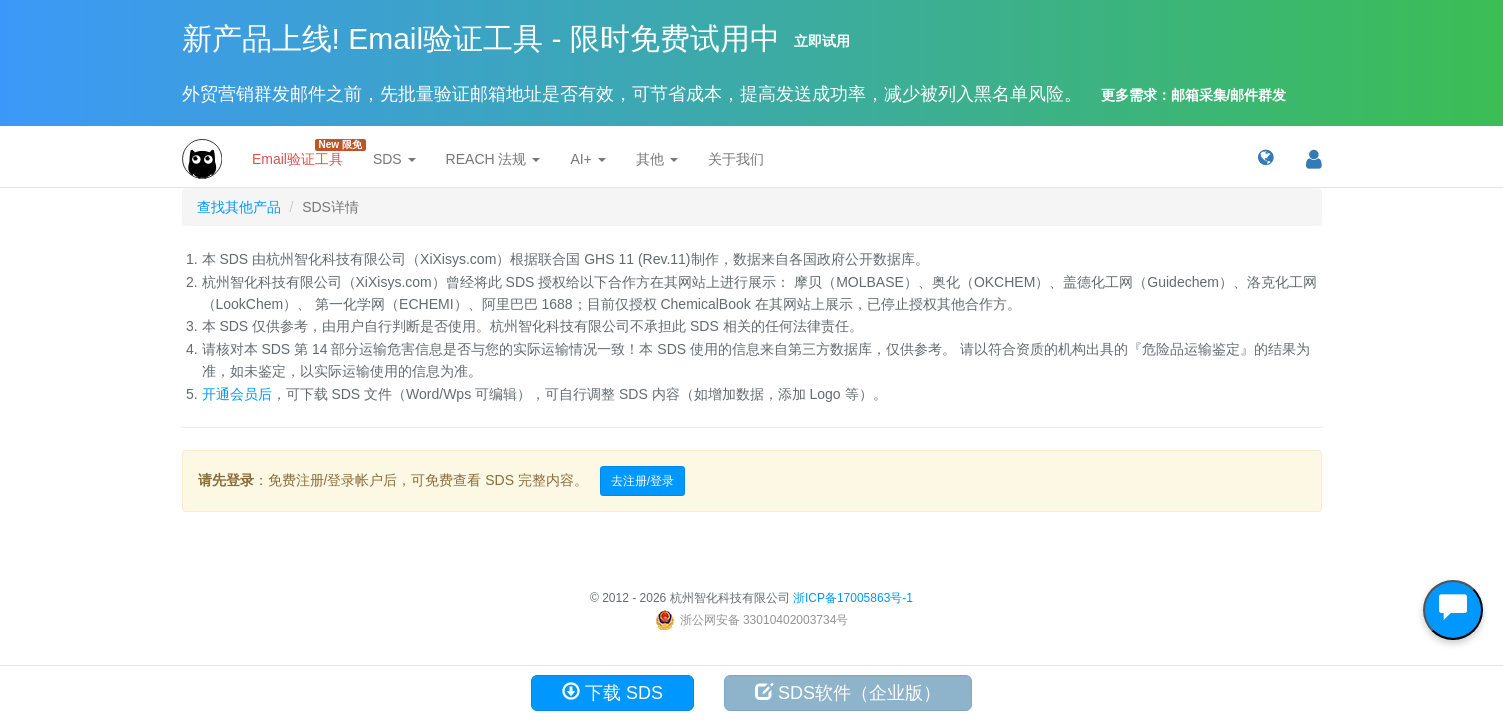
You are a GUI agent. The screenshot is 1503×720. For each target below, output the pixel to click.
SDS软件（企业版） (848, 692)
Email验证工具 (305, 153)
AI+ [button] (587, 159)
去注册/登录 (642, 481)
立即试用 (822, 41)
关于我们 (736, 159)
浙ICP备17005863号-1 (853, 598)
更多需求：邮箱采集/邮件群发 (1194, 95)
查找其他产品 (239, 207)
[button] (1265, 159)
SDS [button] (394, 159)
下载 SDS (612, 692)
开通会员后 (237, 394)
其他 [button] (657, 159)
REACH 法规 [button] (493, 159)
